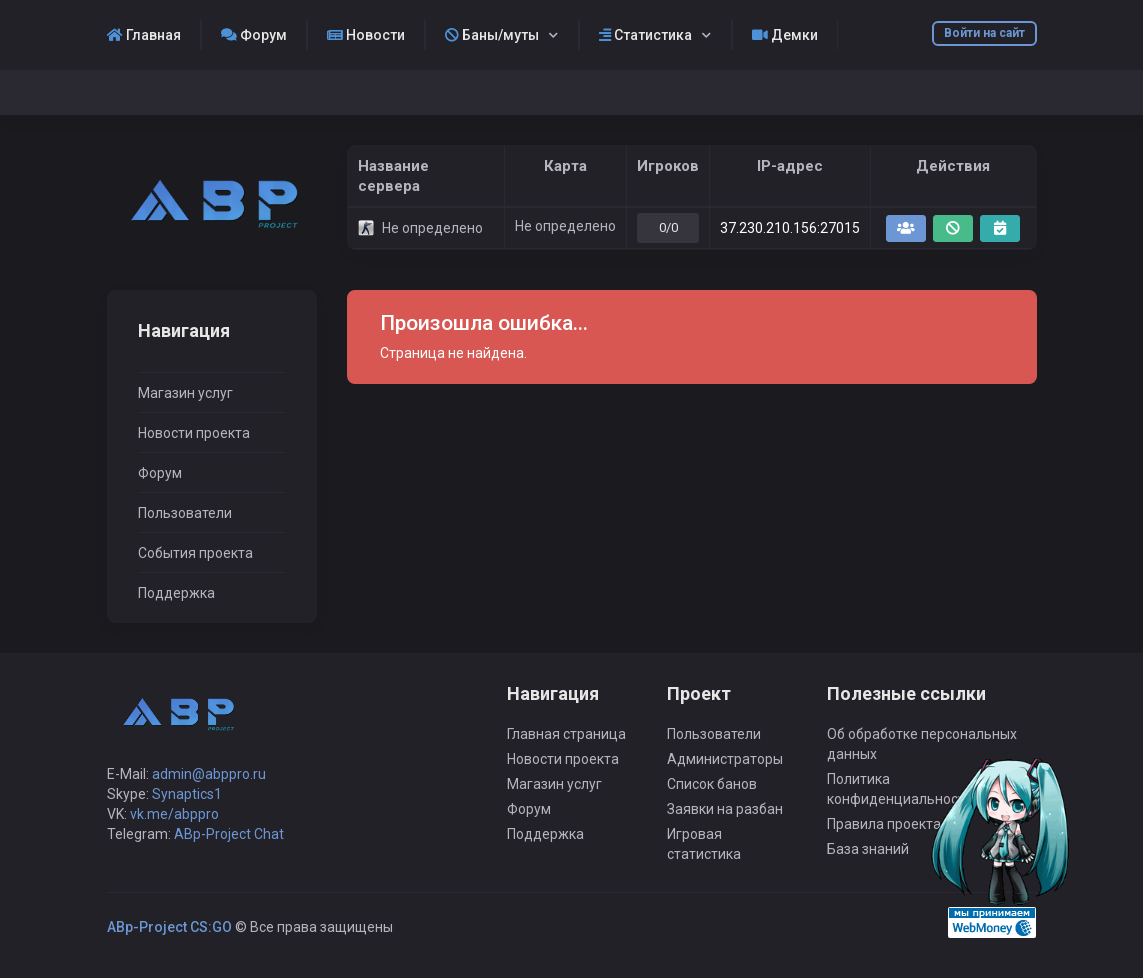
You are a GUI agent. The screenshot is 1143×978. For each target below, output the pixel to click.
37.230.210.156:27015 (790, 228)
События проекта (195, 553)
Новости (366, 35)
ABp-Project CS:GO (169, 927)
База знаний (868, 849)
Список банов (712, 784)
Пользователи (185, 513)
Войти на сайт (984, 33)
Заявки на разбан (725, 809)
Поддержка (176, 593)
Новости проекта (194, 433)
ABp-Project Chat (229, 834)
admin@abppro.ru (209, 774)
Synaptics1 (187, 794)
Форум (254, 35)
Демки (785, 35)
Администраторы (725, 759)
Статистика (645, 35)
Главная (144, 35)
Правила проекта (884, 824)
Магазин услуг (185, 393)
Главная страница (566, 734)
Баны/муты (492, 35)
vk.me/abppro (174, 814)
